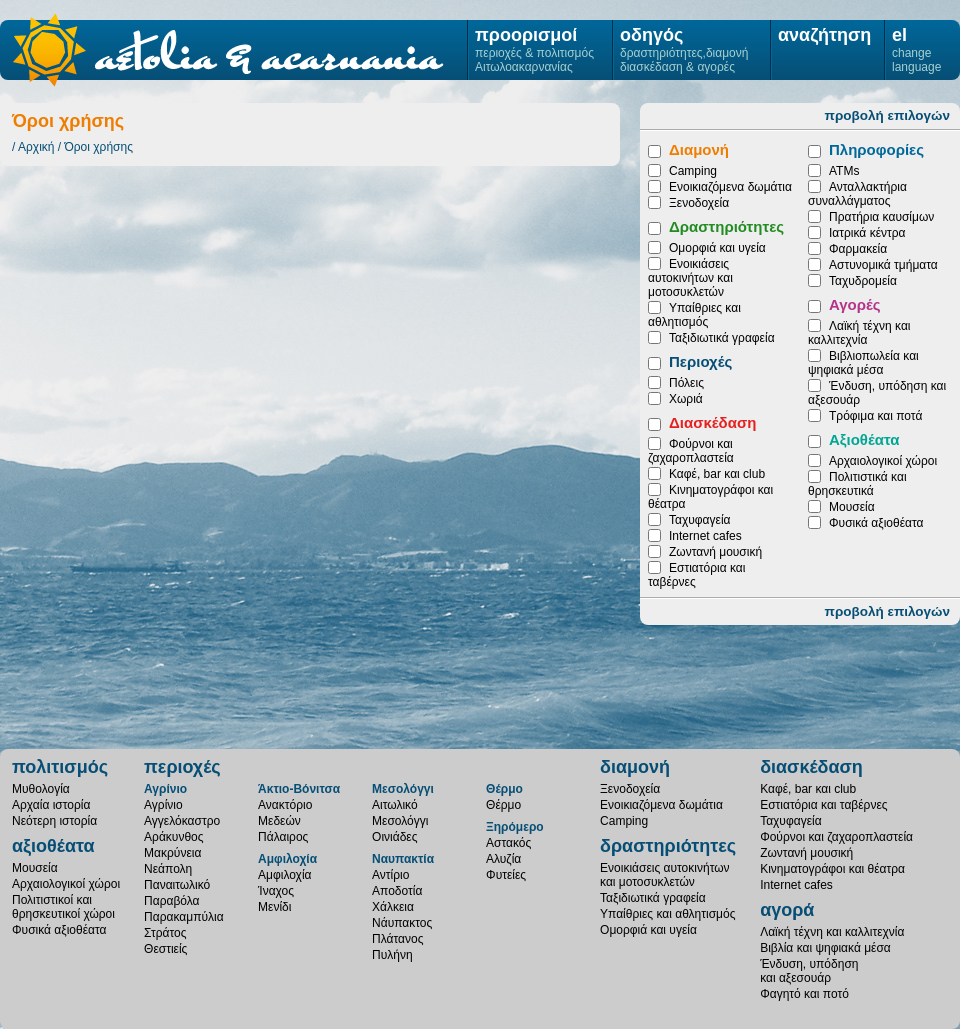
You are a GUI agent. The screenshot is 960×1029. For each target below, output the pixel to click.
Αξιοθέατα (864, 439)
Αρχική (36, 147)
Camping (693, 171)
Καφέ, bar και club (717, 474)
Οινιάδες (394, 837)
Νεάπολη (168, 869)
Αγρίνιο (165, 789)
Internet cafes (705, 536)
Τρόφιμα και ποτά (875, 416)
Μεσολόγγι (403, 789)
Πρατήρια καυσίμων (881, 217)
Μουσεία (852, 507)
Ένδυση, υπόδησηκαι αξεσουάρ (809, 971)
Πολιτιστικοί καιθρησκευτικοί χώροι (63, 907)
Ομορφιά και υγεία (717, 248)
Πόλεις (686, 383)
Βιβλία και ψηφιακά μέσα (825, 948)
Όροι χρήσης (99, 147)
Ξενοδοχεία (699, 203)
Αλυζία (503, 859)
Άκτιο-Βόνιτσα (299, 789)
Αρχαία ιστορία (51, 805)
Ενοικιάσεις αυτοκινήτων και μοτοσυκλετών (690, 278)
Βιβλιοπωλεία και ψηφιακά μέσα (863, 363)
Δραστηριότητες (726, 226)
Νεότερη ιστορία (54, 821)
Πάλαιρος (283, 837)
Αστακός (508, 843)
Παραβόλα (171, 901)
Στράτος (165, 933)
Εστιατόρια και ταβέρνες (823, 805)
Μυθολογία (41, 789)
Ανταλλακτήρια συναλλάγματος (857, 194)
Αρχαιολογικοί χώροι (883, 461)
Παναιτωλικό (177, 885)
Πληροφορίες (876, 149)
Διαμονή (699, 149)
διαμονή (635, 767)
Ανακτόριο (285, 805)
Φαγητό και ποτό (804, 994)
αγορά (787, 910)
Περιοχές (700, 361)
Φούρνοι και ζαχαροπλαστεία (691, 451)
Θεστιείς (165, 949)
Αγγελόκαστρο (182, 821)
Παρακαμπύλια (184, 917)
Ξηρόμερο (515, 827)
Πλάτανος (397, 939)
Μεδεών (279, 821)
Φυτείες (506, 875)
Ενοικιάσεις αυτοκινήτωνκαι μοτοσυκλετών (665, 875)
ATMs (844, 171)
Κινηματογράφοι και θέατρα (832, 869)
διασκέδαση (811, 767)
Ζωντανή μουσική (715, 552)
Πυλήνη (392, 955)
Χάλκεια (393, 907)
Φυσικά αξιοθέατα (876, 523)
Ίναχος (276, 891)
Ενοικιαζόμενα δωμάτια (730, 187)
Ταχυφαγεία (699, 520)
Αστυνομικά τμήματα (883, 265)
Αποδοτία (397, 891)
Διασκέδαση (712, 422)
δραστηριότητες (668, 846)
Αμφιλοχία (287, 859)
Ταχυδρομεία (863, 281)
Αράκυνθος (173, 837)
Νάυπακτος (402, 923)
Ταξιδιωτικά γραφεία (722, 338)
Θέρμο (504, 789)
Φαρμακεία (858, 249)
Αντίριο (390, 875)
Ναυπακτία (403, 859)
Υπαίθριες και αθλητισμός (694, 315)
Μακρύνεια (172, 853)
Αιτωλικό (395, 805)
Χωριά (686, 399)
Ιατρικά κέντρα (867, 233)
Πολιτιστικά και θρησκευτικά (857, 484)
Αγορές (855, 304)
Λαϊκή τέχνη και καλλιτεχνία (859, 333)
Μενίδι (274, 907)
